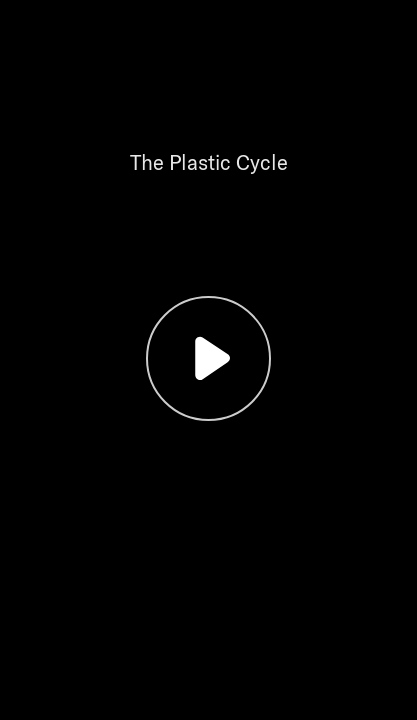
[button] (208, 360)
